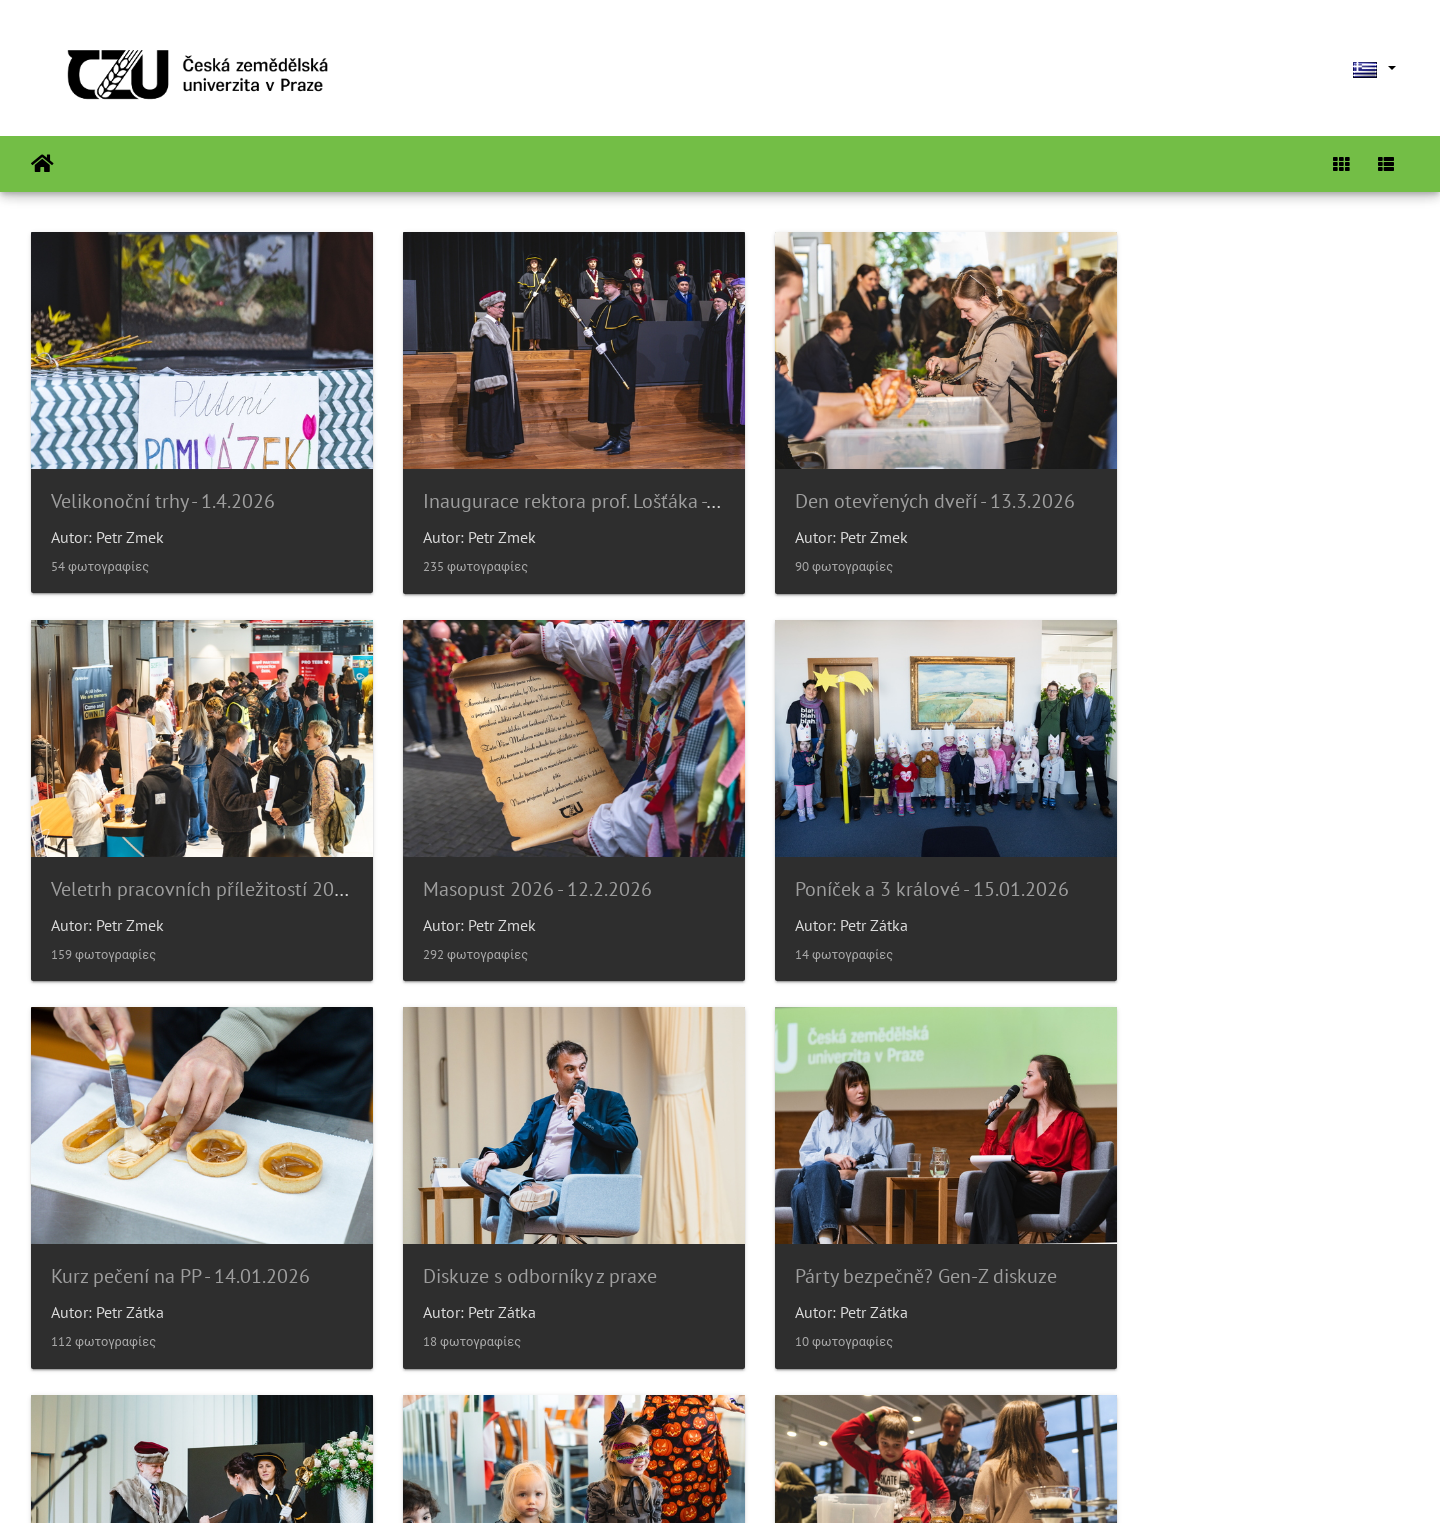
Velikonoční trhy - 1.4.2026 (163, 487)
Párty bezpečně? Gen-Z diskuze (182, 1235)
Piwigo (761, 1481)
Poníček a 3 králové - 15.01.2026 (540, 861)
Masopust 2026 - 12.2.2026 (165, 861)
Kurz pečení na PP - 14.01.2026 (884, 861)
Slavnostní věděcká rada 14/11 (535, 1235)
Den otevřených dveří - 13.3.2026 (895, 487)
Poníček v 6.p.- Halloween (861, 1235)
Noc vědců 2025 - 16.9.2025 (1225, 1235)
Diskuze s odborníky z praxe (1224, 861)
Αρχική (42, 164)
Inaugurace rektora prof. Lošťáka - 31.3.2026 (589, 487)
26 (789, 1404)
